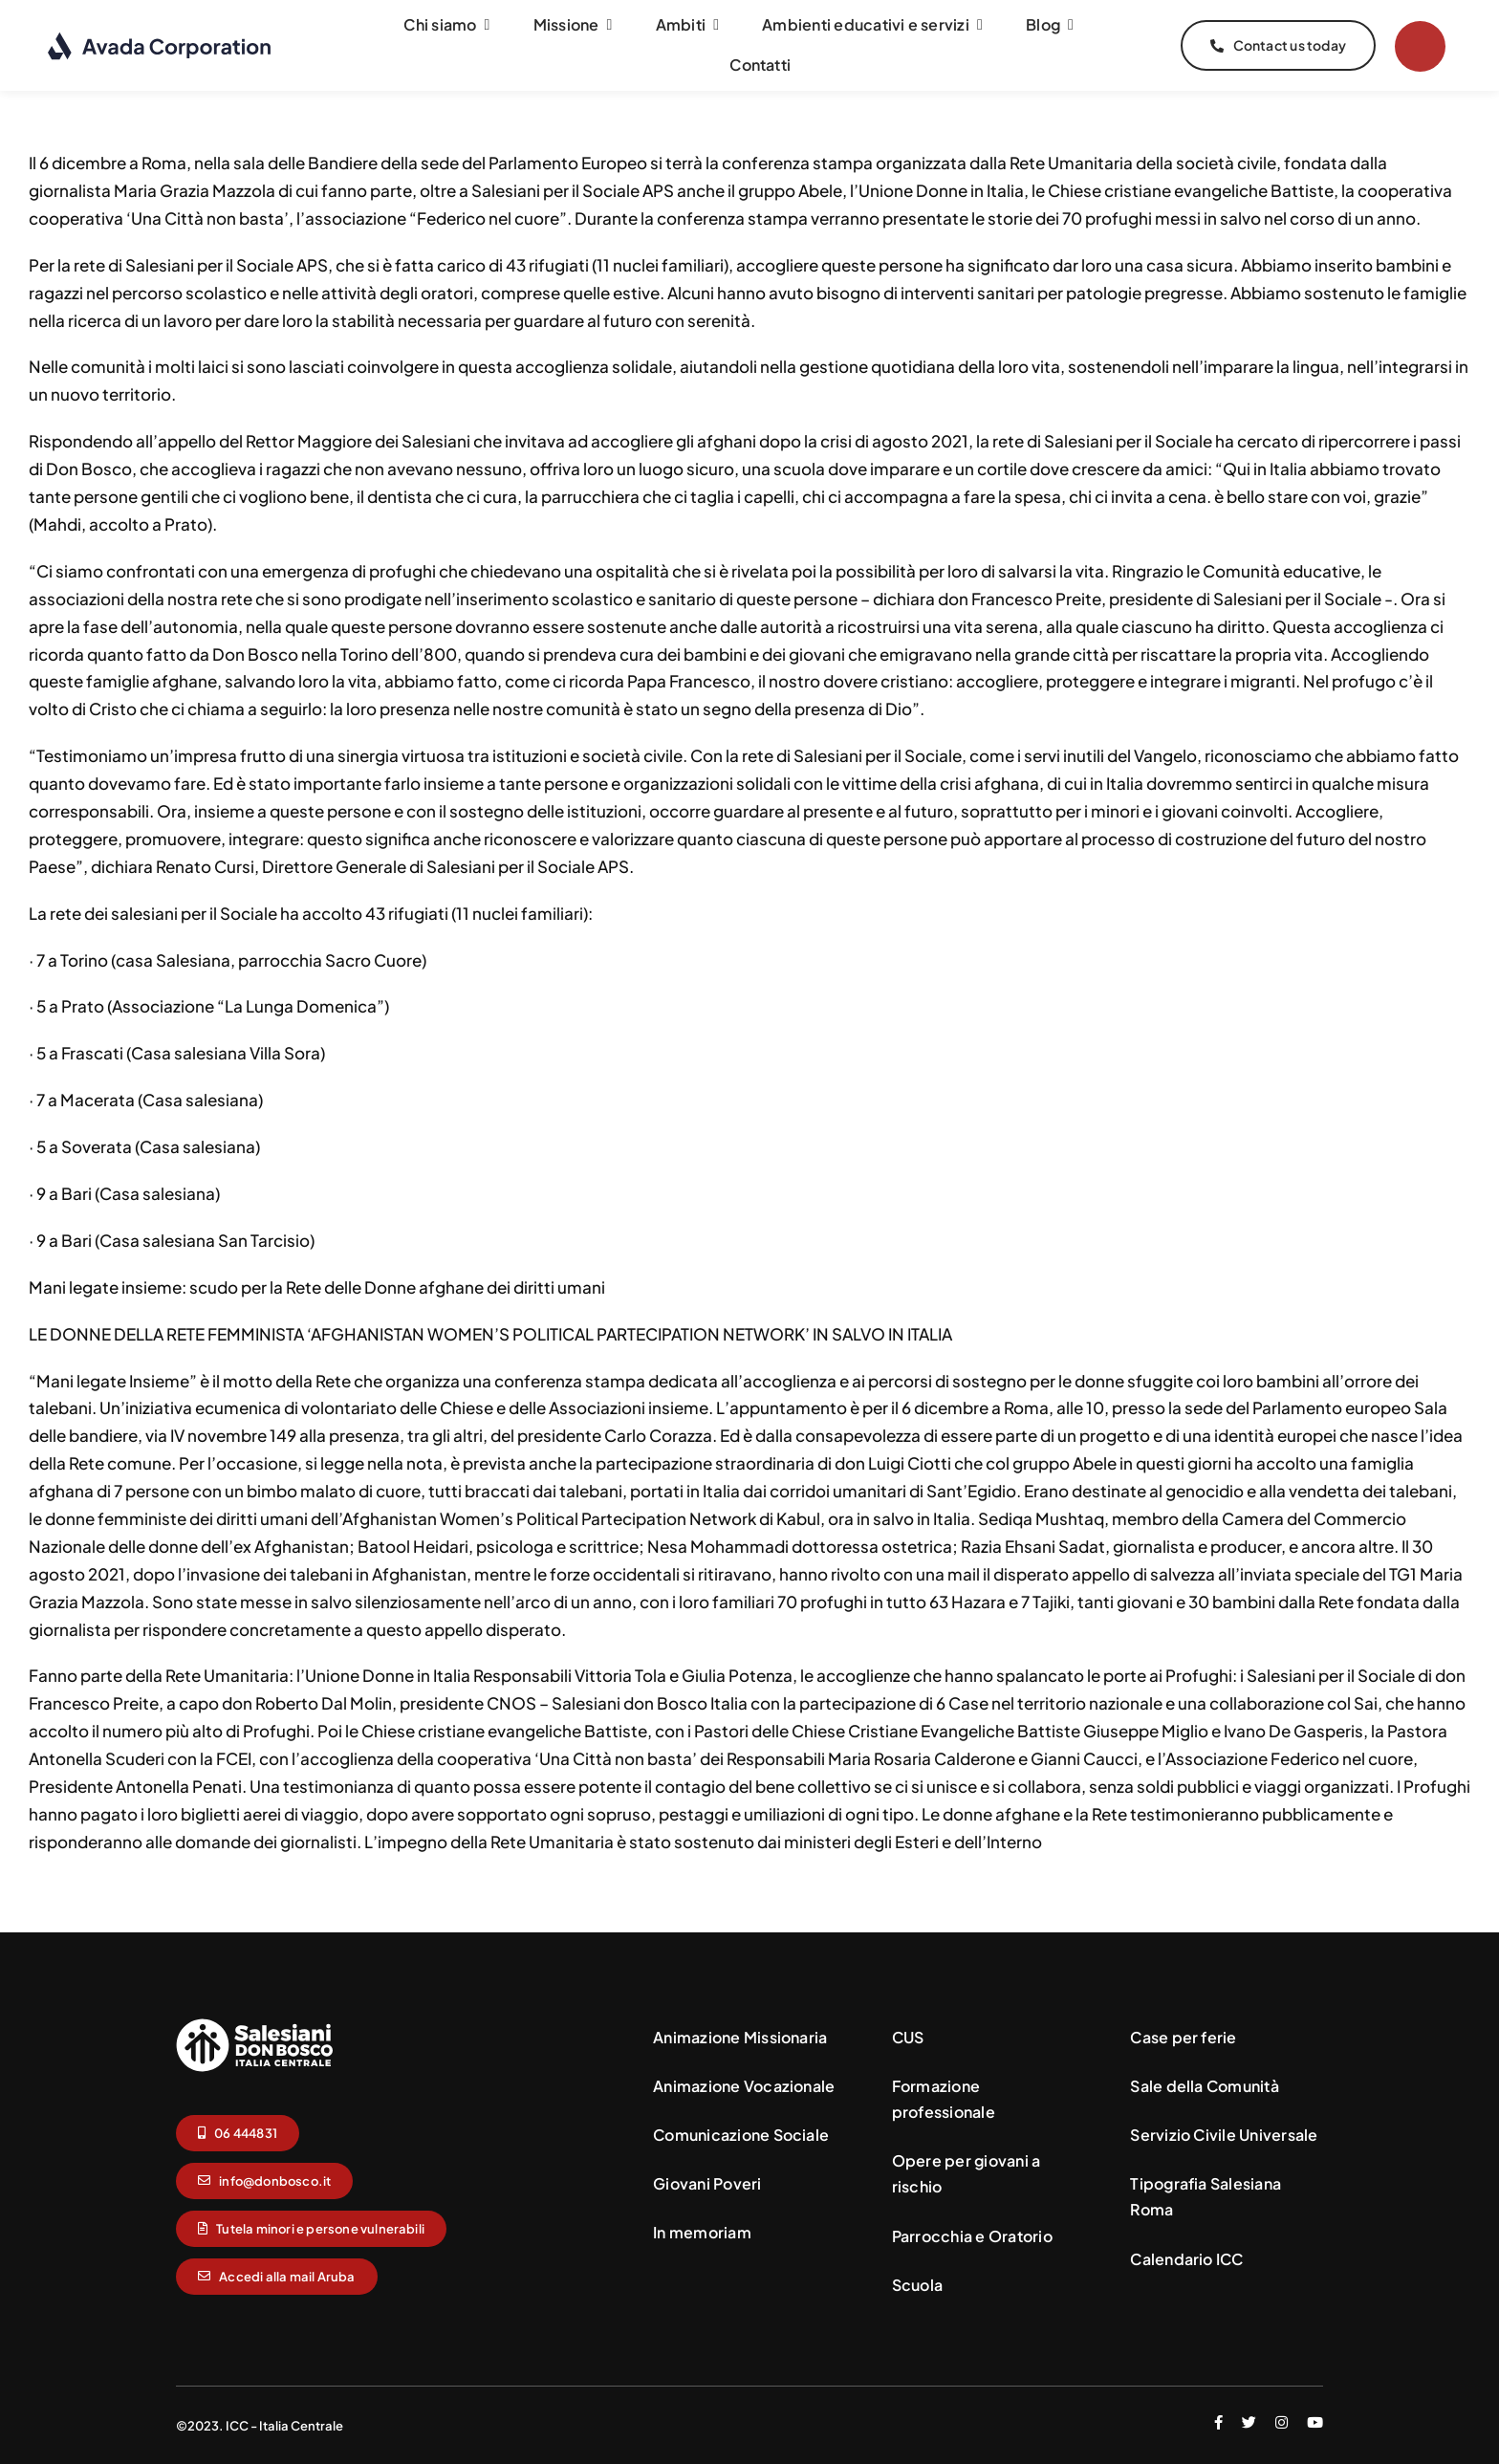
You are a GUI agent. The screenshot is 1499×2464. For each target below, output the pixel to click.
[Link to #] (1420, 46)
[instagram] (1281, 2421)
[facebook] (1218, 2421)
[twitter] (1249, 2421)
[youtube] (1315, 2421)
